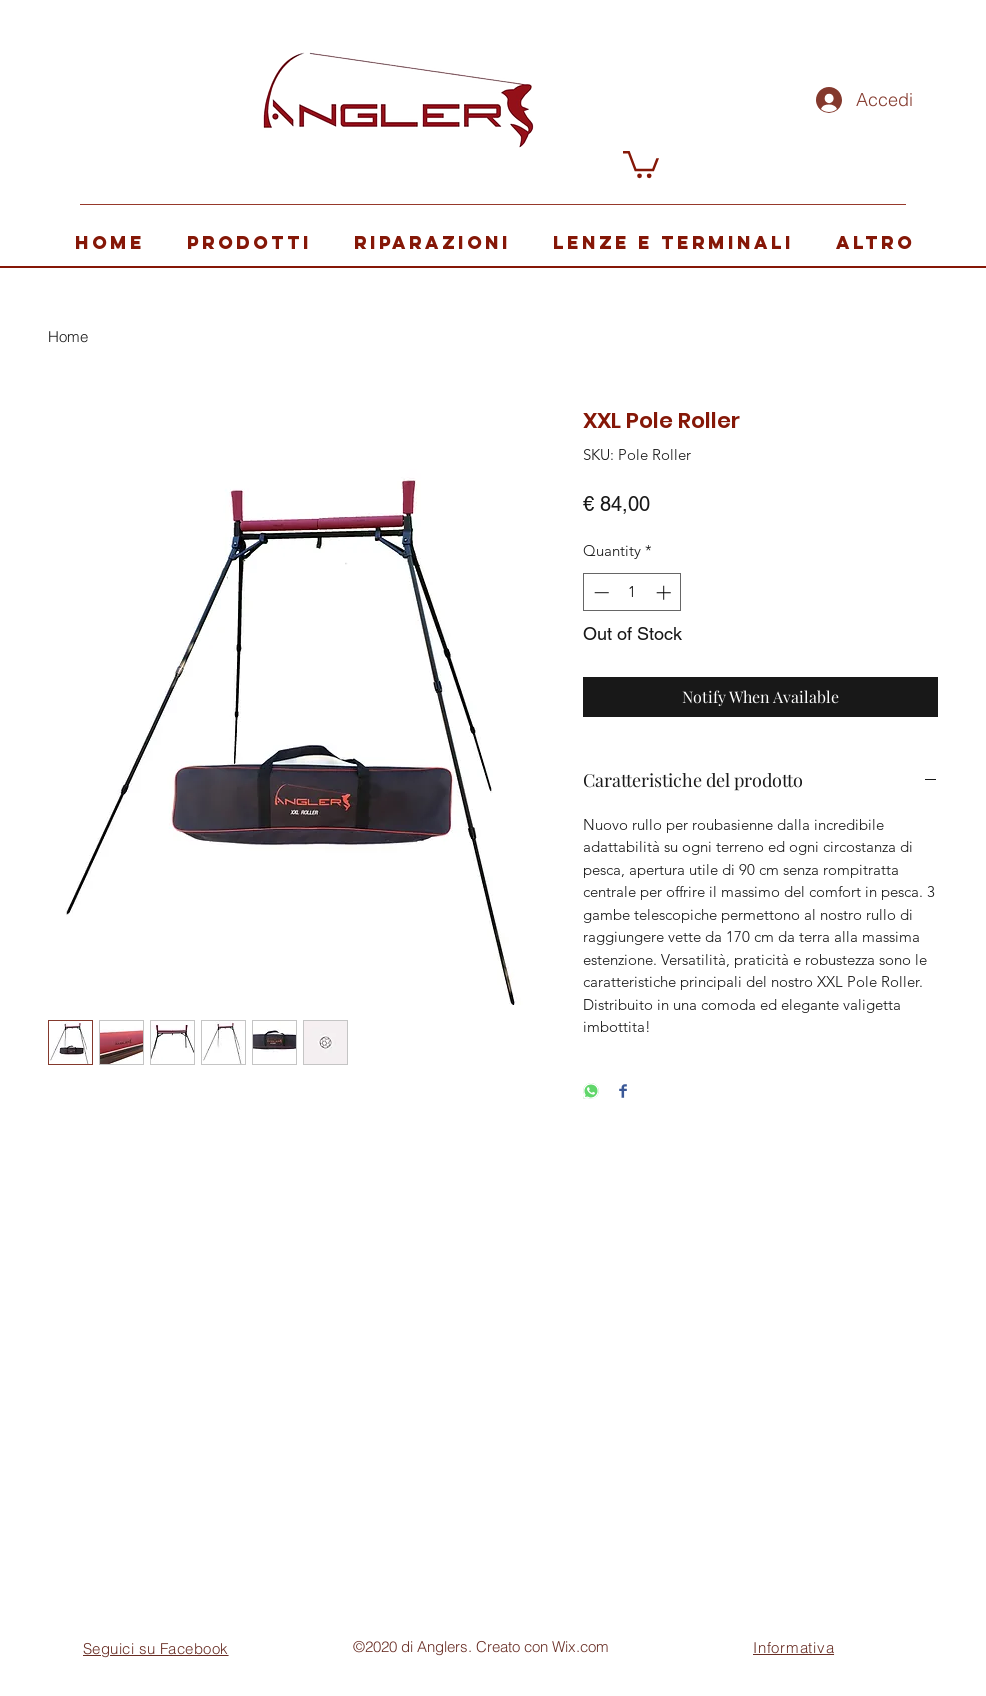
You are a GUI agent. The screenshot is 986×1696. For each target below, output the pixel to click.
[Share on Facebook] (623, 1092)
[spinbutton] (632, 592)
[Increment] (665, 592)
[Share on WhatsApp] (591, 1092)
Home (68, 336)
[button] (641, 163)
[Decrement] (599, 592)
